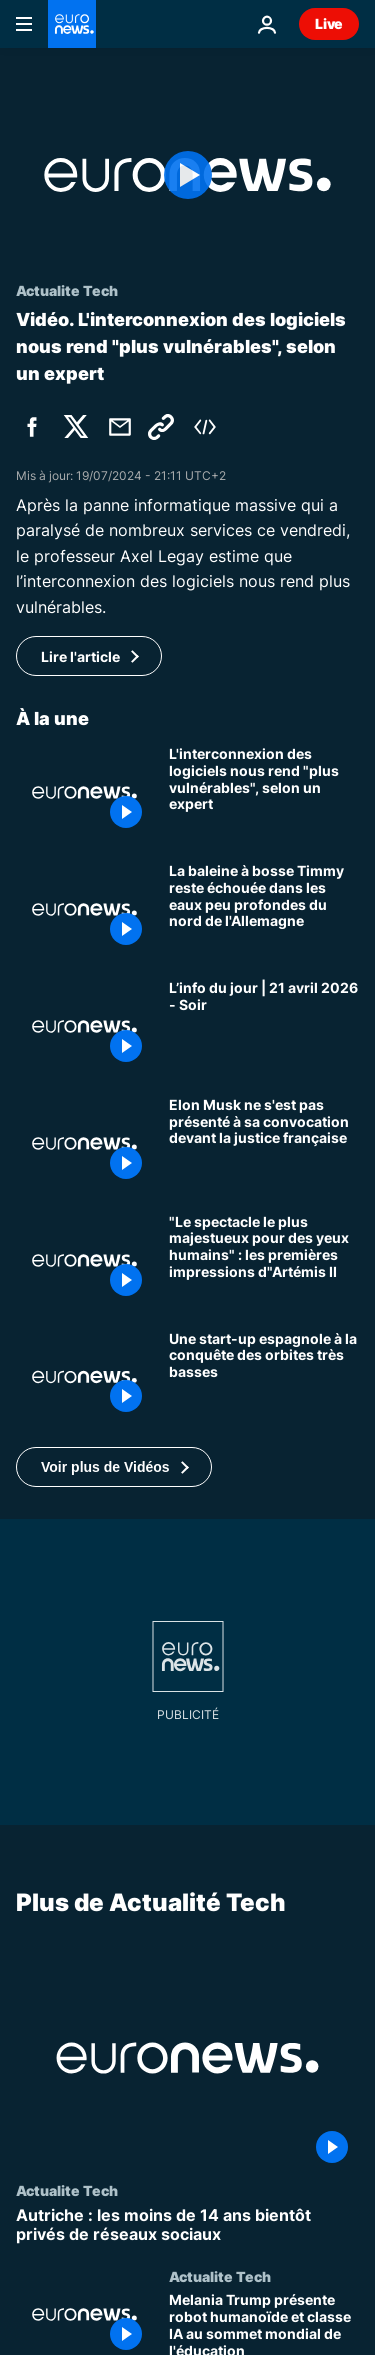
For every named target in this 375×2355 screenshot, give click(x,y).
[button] (114, 1467)
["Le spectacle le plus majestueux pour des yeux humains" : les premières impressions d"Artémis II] (264, 1260)
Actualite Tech (67, 2190)
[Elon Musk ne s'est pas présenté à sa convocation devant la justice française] (264, 1143)
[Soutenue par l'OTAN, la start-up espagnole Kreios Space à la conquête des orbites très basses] (264, 1377)
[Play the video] (187, 175)
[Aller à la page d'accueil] (72, 24)
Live (329, 23)
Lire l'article (80, 656)
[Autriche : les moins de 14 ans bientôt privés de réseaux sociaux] (187, 2225)
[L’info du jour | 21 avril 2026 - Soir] (264, 1026)
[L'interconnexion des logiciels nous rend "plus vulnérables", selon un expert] (264, 792)
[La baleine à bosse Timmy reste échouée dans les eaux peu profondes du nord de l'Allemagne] (264, 909)
